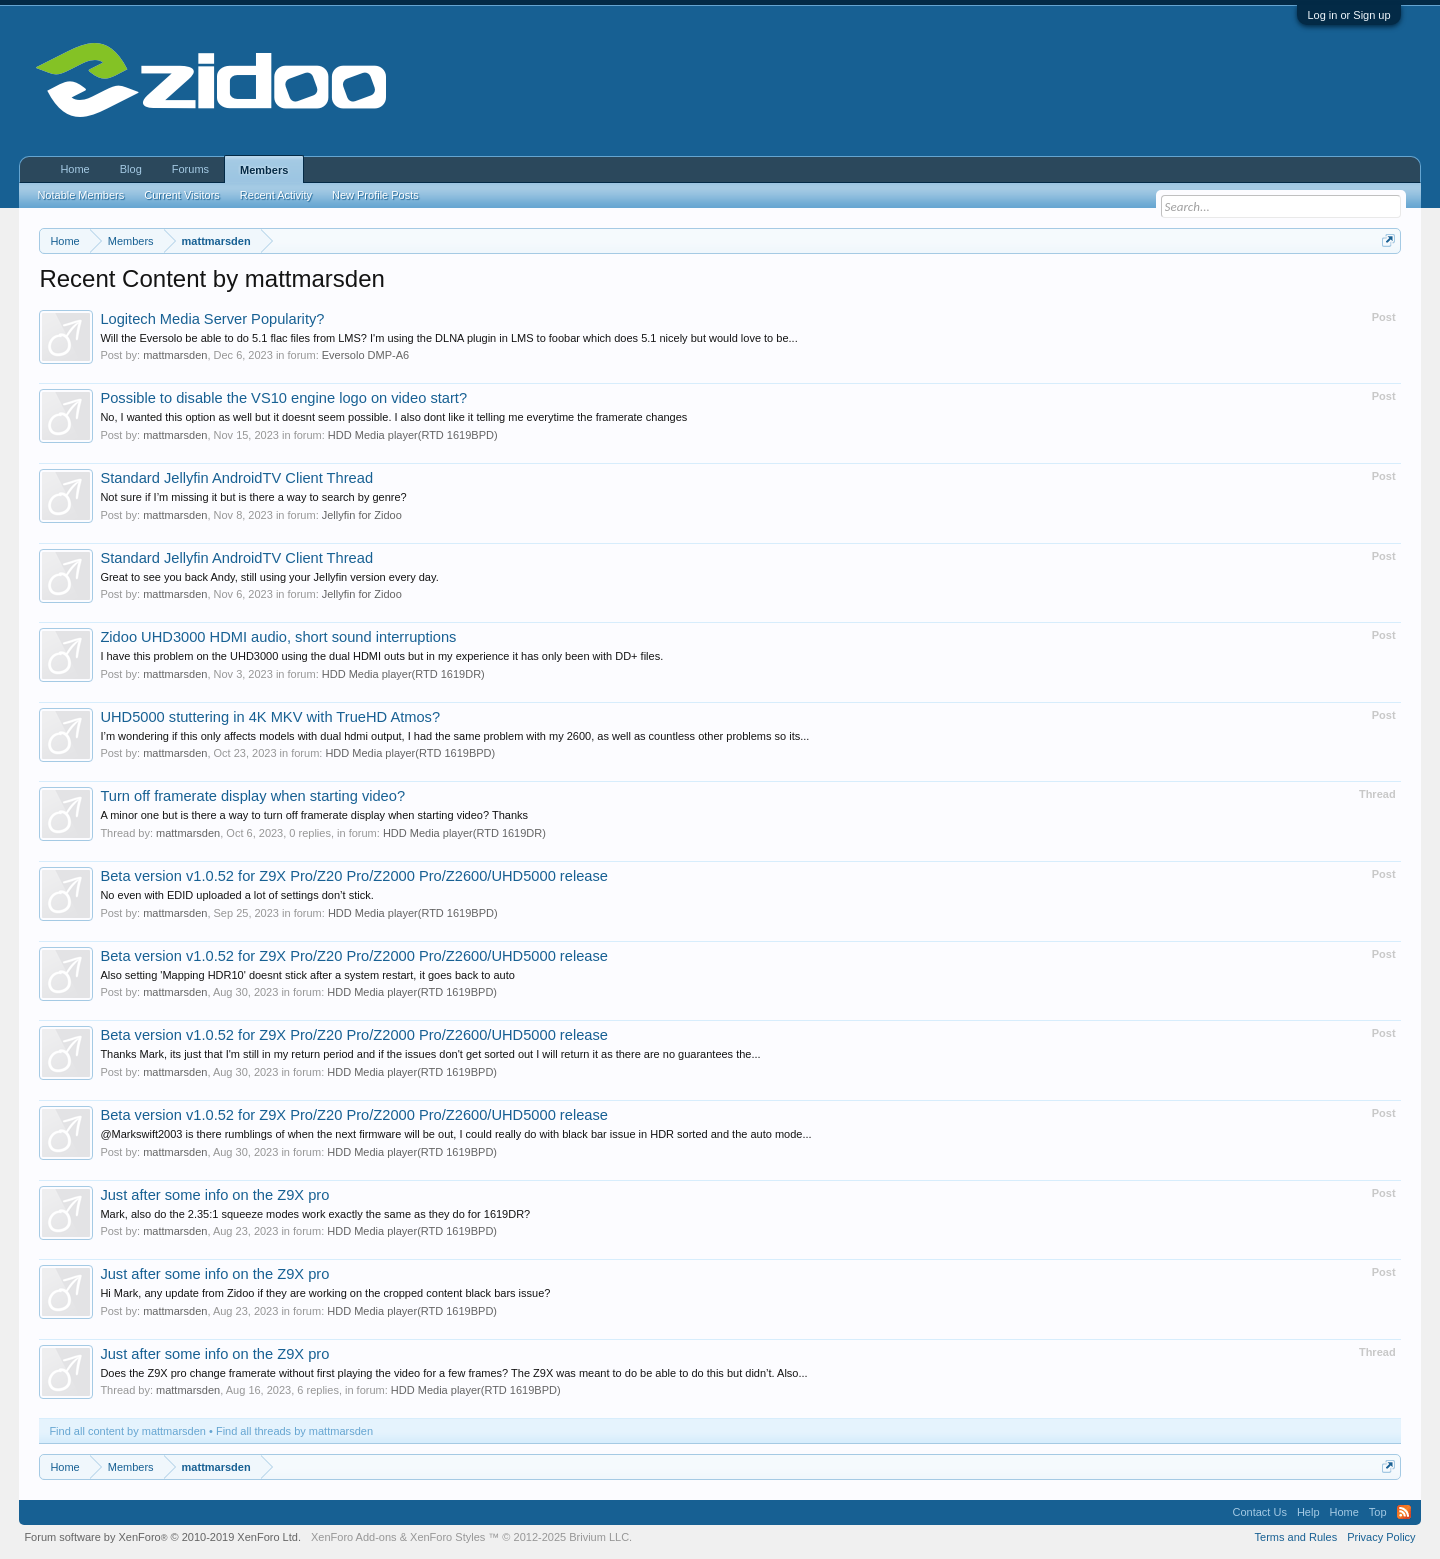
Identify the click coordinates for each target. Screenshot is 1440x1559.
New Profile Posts (375, 195)
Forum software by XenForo (162, 1537)
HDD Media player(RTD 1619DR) (403, 674)
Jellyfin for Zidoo (362, 515)
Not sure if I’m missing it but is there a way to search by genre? (253, 497)
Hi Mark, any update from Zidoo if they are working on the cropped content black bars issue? (325, 1293)
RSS (1404, 1512)
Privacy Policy (1381, 1537)
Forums (190, 169)
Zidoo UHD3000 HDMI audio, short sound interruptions (278, 637)
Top (1378, 1512)
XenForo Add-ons (354, 1537)
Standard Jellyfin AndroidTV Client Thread (236, 478)
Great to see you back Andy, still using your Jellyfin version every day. (269, 577)
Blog (131, 169)
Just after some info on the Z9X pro (214, 1195)
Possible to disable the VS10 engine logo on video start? (283, 398)
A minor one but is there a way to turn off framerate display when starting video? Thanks (314, 815)
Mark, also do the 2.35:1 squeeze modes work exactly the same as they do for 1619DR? (315, 1214)
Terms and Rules (1296, 1537)
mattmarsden (175, 355)
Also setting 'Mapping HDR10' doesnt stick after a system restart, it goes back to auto (307, 975)
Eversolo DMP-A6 (365, 355)
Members (264, 170)
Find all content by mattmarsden (127, 1431)
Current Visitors (182, 195)
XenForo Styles (447, 1537)
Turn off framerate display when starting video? (252, 796)
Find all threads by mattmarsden (294, 1431)
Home (74, 169)
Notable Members (80, 195)
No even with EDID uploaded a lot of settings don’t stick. (236, 895)
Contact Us (1259, 1512)
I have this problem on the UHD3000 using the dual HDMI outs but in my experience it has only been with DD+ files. (381, 656)
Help (1308, 1512)
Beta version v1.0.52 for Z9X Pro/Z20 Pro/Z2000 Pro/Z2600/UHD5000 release (354, 876)
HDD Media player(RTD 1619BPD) (413, 435)
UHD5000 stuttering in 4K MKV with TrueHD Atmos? (270, 717)
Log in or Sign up (1348, 15)
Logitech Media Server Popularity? (212, 319)
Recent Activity (276, 195)
